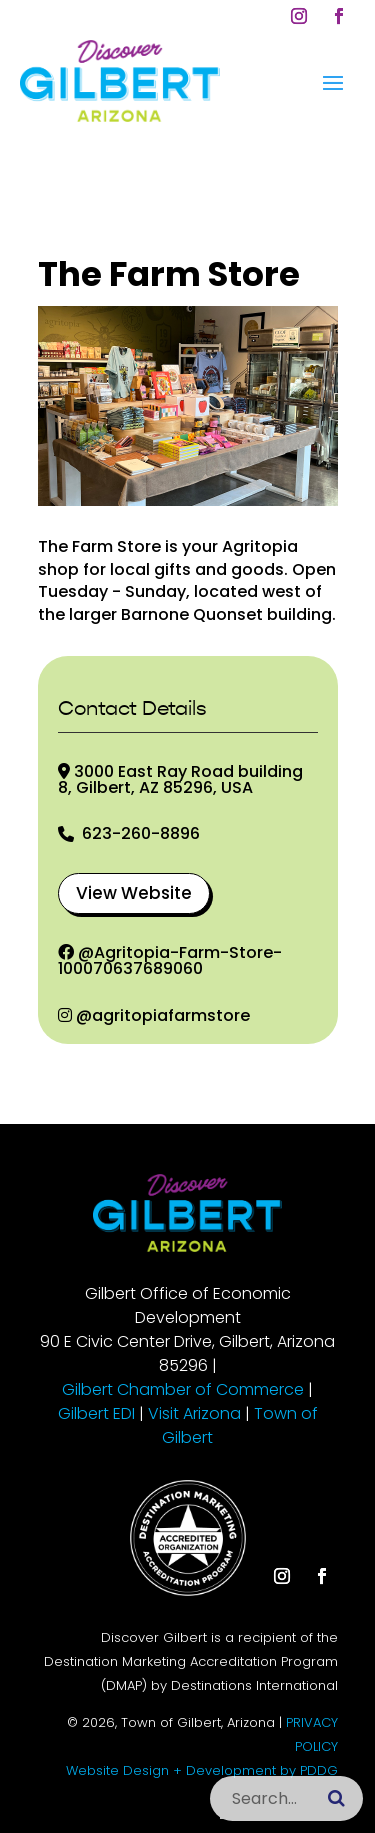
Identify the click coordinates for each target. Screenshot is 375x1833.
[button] (299, 16)
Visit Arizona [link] (194, 1413)
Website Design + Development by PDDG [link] (202, 1770)
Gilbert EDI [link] (96, 1413)
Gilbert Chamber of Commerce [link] (183, 1389)
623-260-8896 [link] (141, 834)
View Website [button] (134, 893)
